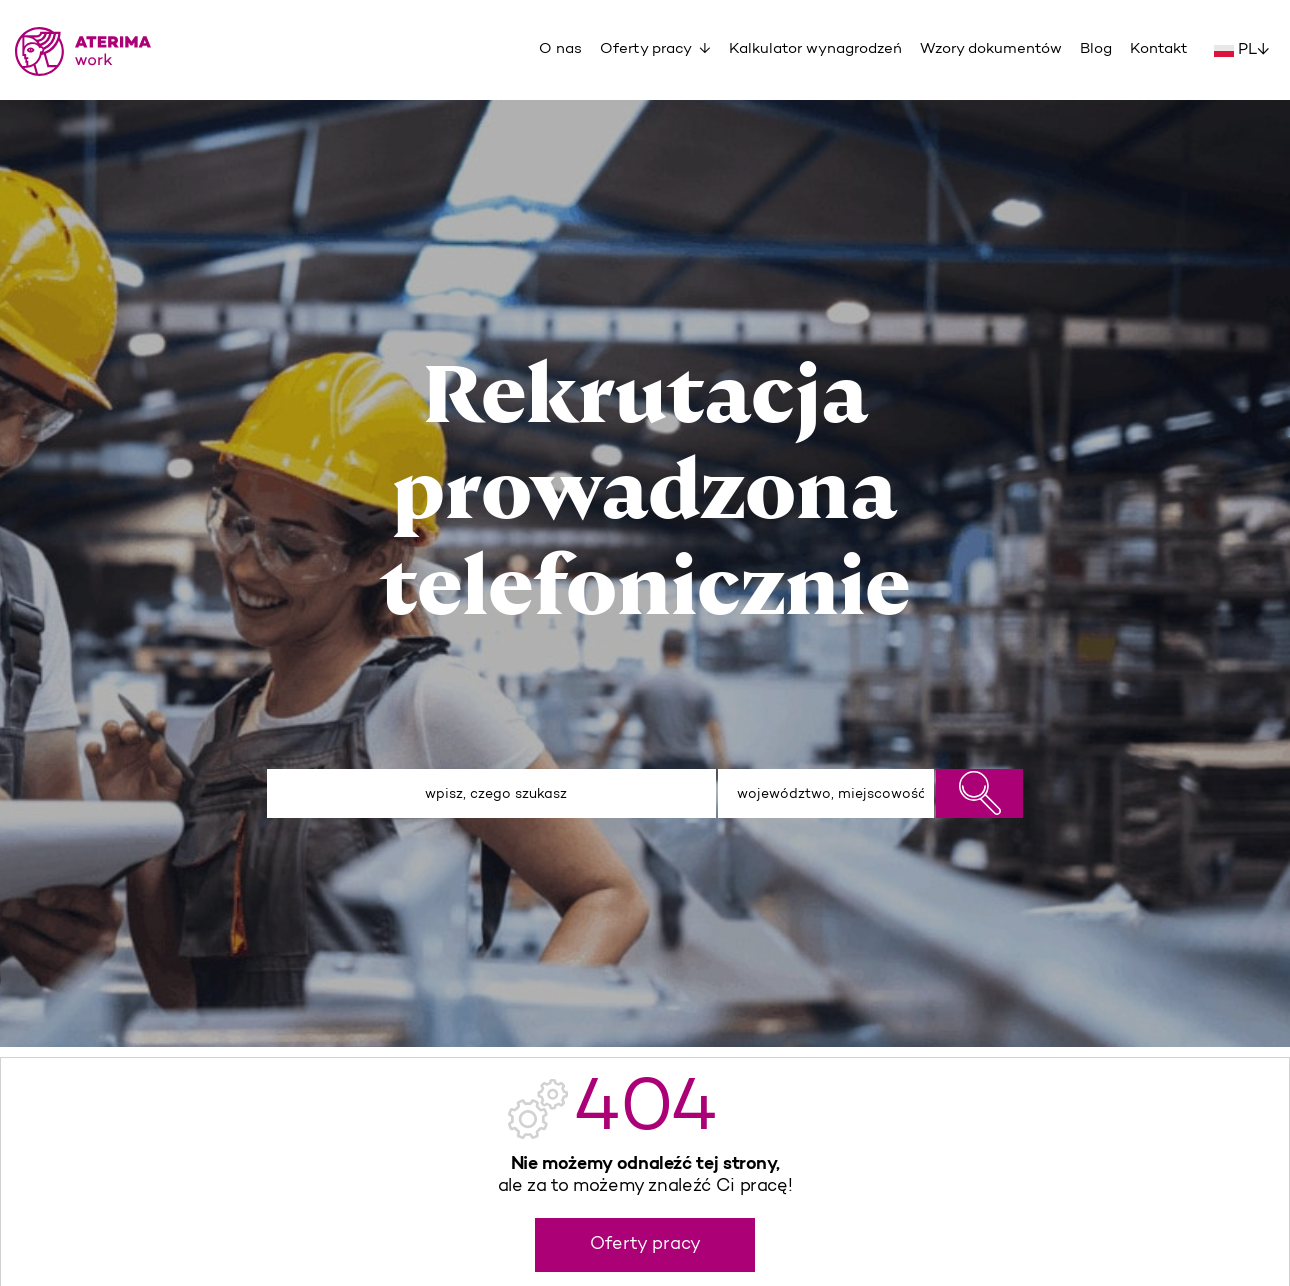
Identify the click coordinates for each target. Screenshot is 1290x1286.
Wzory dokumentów (991, 49)
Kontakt (1159, 49)
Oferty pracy (645, 1245)
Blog (1096, 49)
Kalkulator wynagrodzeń (815, 49)
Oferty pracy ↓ (655, 49)
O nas (560, 49)
